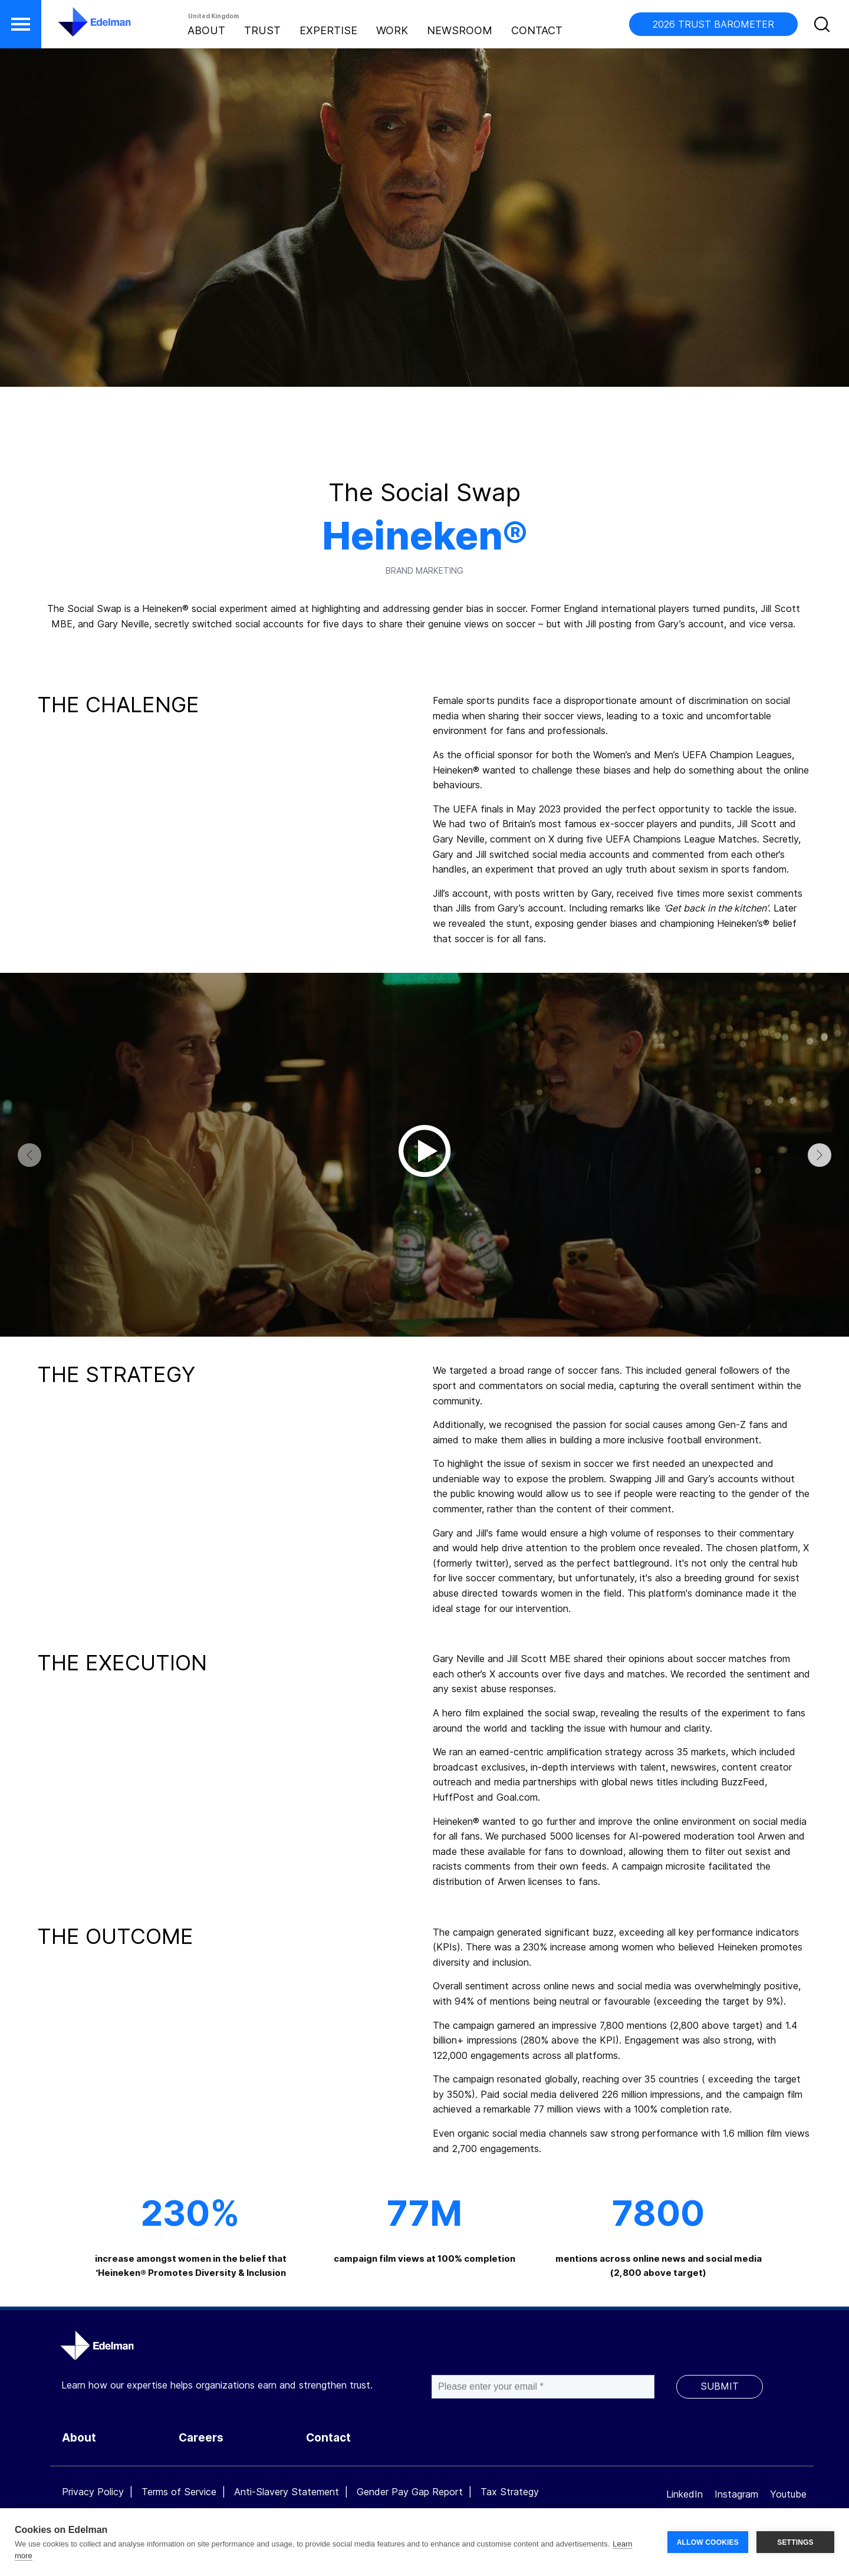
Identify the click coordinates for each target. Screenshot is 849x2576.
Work (392, 30)
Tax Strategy (510, 2492)
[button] (20, 24)
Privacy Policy (93, 2492)
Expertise (328, 30)
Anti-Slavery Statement (286, 2492)
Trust (262, 30)
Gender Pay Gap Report (410, 2492)
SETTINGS (795, 2542)
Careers (201, 2438)
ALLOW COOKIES (708, 2542)
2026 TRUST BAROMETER (713, 24)
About (206, 30)
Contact (536, 30)
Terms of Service (179, 2492)
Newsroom (459, 30)
